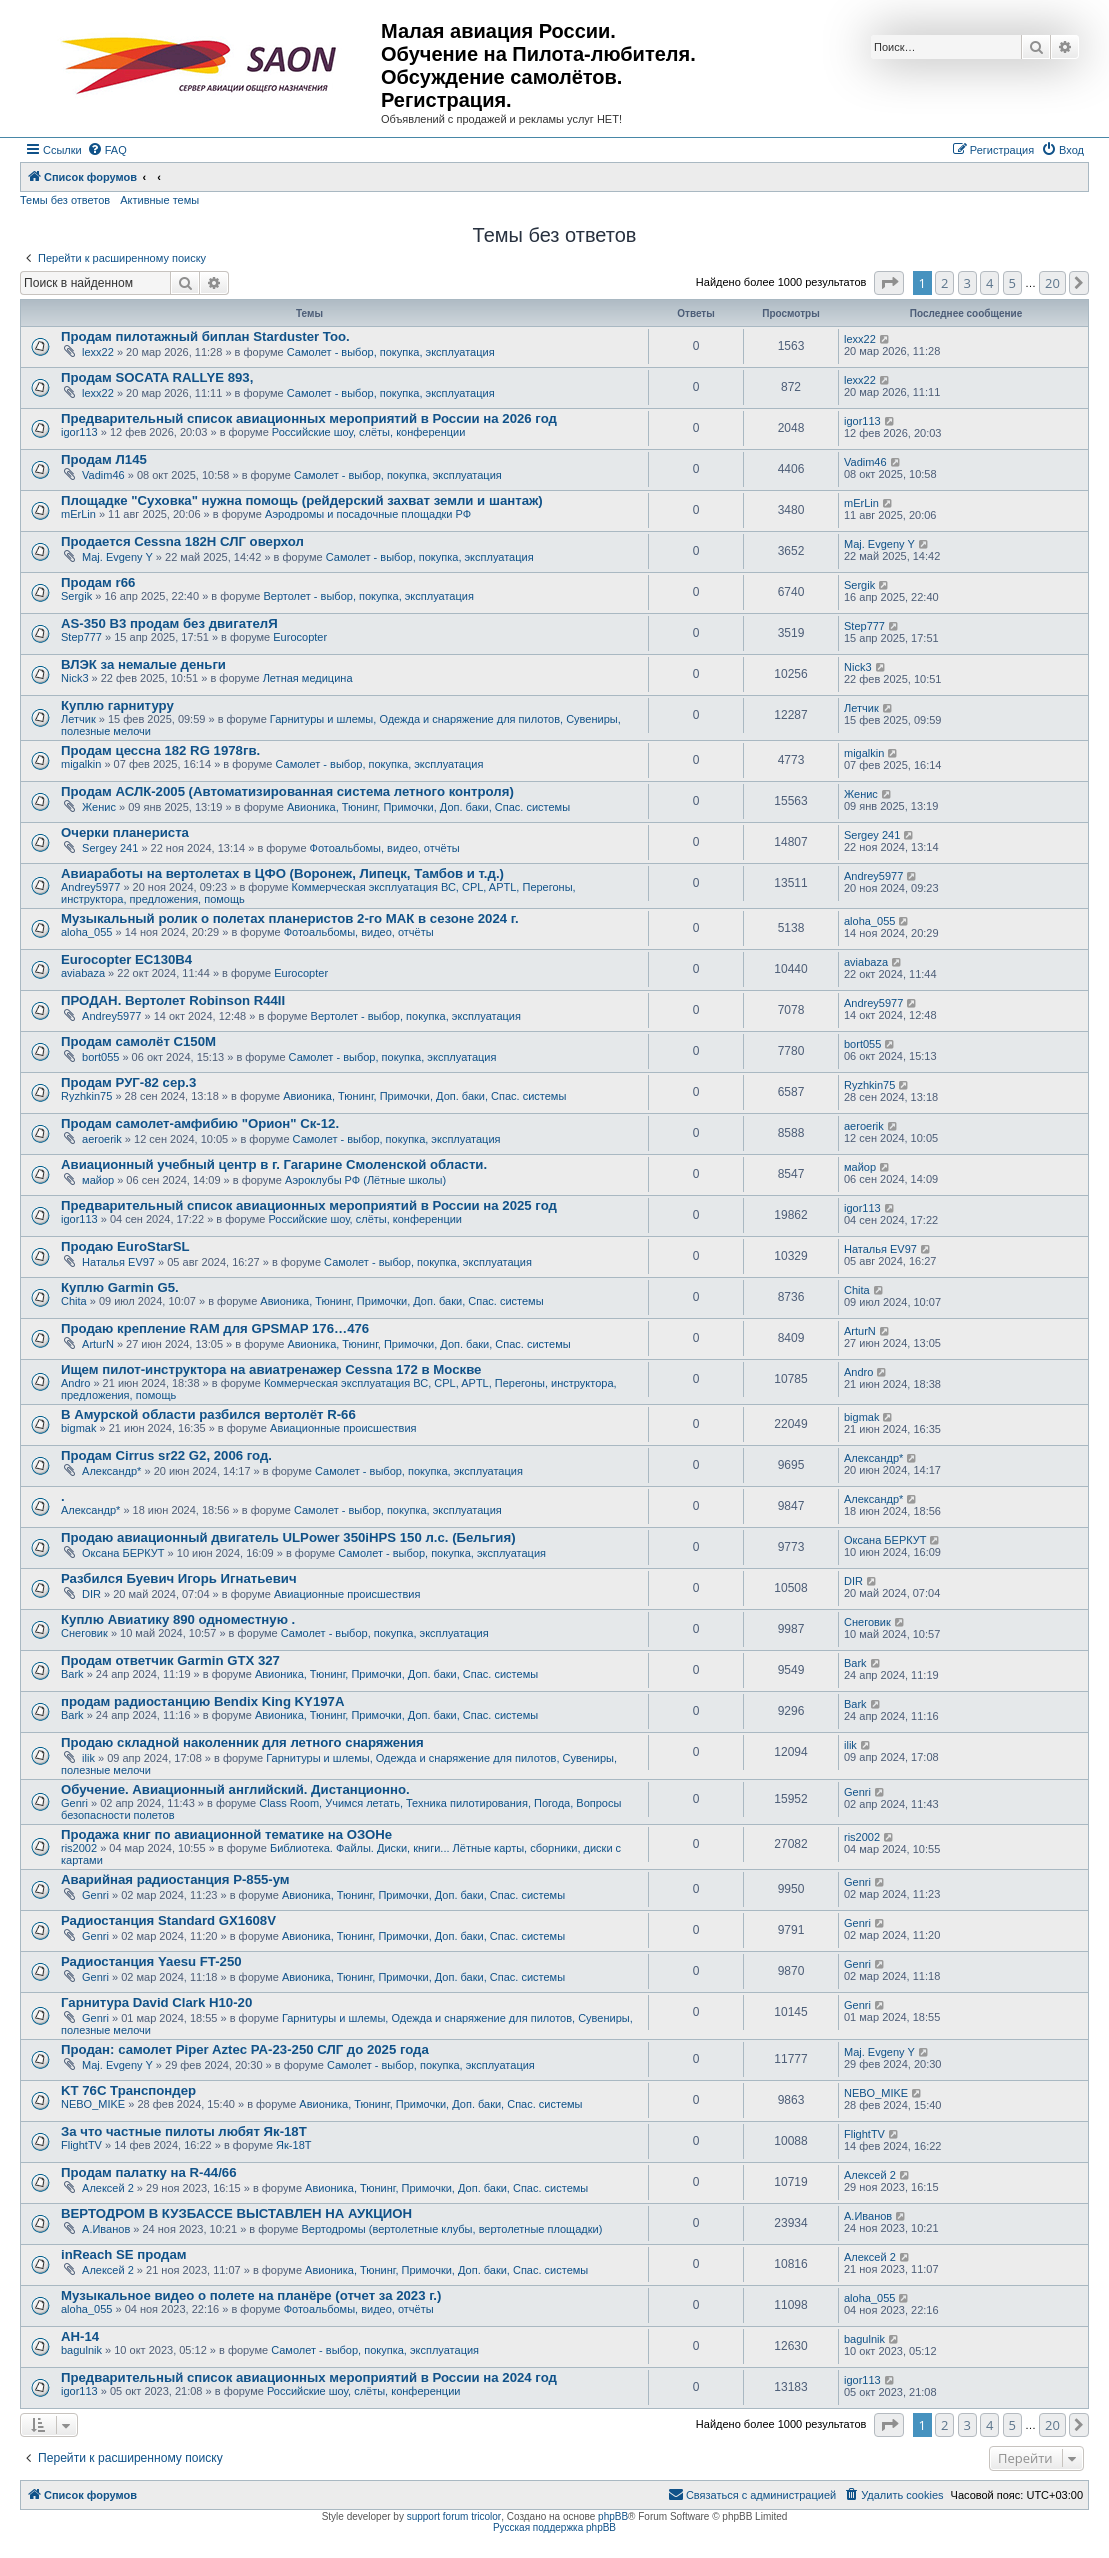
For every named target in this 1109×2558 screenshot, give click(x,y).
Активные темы (159, 200)
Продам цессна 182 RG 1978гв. (160, 750)
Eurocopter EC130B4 (126, 959)
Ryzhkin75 (86, 1096)
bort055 (100, 1057)
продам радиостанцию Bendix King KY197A (202, 1701)
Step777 (81, 637)
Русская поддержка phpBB (554, 2527)
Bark (72, 1674)
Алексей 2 (108, 2188)
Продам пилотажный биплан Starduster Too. (205, 336)
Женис (99, 807)
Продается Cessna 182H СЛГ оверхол (182, 541)
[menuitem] (107, 150)
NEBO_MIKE (93, 2104)
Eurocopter (300, 637)
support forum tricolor (454, 2516)
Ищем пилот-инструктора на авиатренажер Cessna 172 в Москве (271, 1369)
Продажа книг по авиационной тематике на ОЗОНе (226, 1834)
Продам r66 (98, 582)
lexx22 (98, 352)
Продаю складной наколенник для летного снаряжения (242, 1742)
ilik (88, 1758)
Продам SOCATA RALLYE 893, (157, 377)
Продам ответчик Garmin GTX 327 (170, 1660)
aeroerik (102, 1139)
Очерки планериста (125, 832)
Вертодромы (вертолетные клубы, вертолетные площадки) (452, 2229)
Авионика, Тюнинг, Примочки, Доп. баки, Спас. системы (428, 807)
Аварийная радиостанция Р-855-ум (175, 1879)
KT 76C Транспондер (128, 2090)
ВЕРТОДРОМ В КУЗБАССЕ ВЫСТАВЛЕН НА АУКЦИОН (236, 2213)
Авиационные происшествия (343, 1428)
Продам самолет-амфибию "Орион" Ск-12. (200, 1123)
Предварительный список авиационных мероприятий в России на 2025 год (309, 1205)
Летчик (78, 719)
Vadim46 (103, 475)
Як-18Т (293, 2145)
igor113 (79, 432)
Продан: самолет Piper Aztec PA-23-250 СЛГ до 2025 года (245, 2049)
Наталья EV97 (118, 1262)
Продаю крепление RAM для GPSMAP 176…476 (215, 1328)
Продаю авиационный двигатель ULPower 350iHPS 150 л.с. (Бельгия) (288, 1537)
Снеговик (84, 1633)
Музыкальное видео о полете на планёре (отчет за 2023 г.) (251, 2295)
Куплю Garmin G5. (120, 1287)
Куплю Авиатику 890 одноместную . (178, 1619)
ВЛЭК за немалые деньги (143, 664)
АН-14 (80, 2336)
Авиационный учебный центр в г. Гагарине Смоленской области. (274, 1164)
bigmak (78, 1428)
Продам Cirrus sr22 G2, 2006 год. (166, 1455)
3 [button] (967, 283)
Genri (74, 1803)
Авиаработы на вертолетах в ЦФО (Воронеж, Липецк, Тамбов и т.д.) (282, 873)
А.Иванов (106, 2229)
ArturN (98, 1344)
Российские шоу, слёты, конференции (369, 432)
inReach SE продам (124, 2254)
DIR (91, 1594)
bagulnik (81, 2350)
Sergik (76, 596)
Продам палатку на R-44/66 (149, 2172)
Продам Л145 (104, 459)
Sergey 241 (110, 848)
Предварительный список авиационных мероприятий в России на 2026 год (309, 418)
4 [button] (989, 283)
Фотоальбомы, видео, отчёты (385, 848)
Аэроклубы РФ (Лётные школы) (365, 1180)
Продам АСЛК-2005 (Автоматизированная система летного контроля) (287, 791)
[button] (889, 283)
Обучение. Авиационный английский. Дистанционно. (235, 1789)
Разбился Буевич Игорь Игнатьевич (179, 1578)
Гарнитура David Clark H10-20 (156, 2002)
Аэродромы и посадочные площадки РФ (368, 514)
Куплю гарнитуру (117, 705)
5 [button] (1012, 283)
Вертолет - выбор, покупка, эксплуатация (368, 596)
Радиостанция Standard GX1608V (168, 1920)
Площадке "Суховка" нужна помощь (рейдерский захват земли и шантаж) (302, 500)
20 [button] (1052, 283)
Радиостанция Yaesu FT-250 (151, 1961)
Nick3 (75, 678)
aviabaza (83, 973)
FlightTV (81, 2145)
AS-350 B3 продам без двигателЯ (169, 623)
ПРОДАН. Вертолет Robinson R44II (173, 1000)
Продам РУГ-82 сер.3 (128, 1082)
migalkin (81, 764)
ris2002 (79, 1848)
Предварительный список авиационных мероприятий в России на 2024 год (309, 2377)
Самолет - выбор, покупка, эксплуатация (391, 352)
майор (98, 1180)
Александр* (111, 1471)
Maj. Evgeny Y (117, 557)
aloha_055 (86, 932)
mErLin (78, 514)
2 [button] (944, 283)
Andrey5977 (90, 887)
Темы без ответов (65, 200)
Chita (74, 1301)
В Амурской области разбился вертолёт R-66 (208, 1414)
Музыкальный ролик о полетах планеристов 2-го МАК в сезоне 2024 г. (290, 918)
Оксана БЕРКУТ (123, 1553)
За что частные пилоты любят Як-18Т (184, 2131)
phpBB (613, 2516)
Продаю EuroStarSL (125, 1246)
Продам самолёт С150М (138, 1041)
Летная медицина (308, 678)
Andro (75, 1383)
